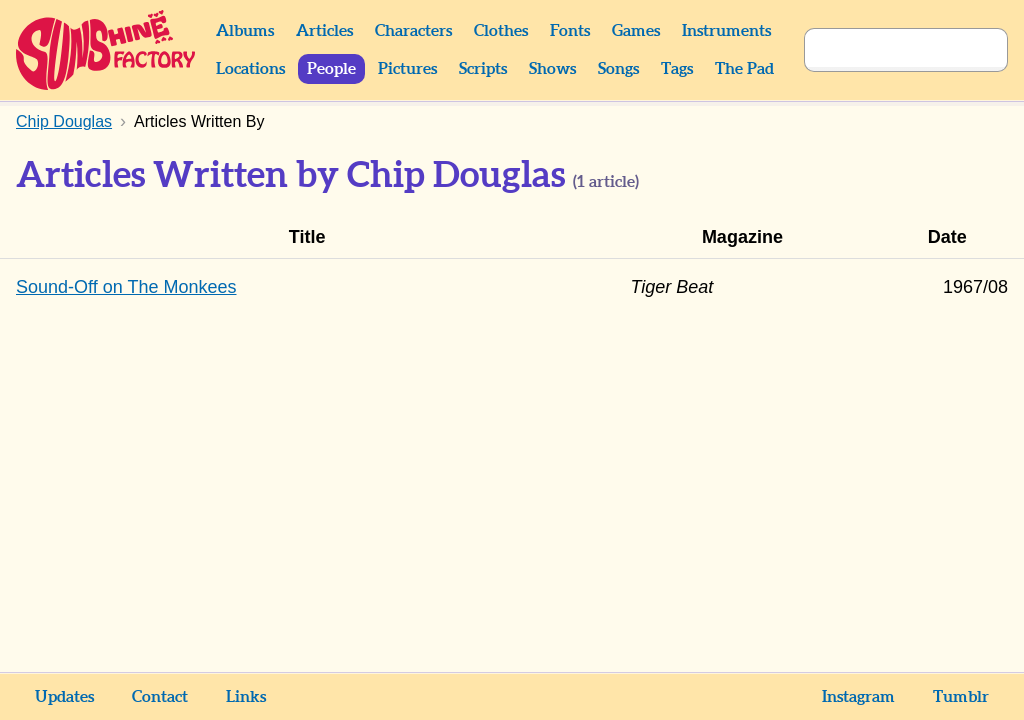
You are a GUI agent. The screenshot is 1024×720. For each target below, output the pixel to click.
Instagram (858, 697)
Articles (324, 31)
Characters (413, 31)
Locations (250, 69)
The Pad (744, 69)
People (331, 69)
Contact (160, 697)
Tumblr (961, 697)
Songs (618, 69)
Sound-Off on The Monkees (126, 287)
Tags (677, 69)
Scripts (483, 69)
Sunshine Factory (106, 50)
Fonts (570, 31)
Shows (552, 69)
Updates (64, 697)
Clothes (501, 31)
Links (246, 697)
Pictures (407, 69)
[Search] (884, 50)
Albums (245, 31)
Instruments (726, 31)
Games (636, 31)
